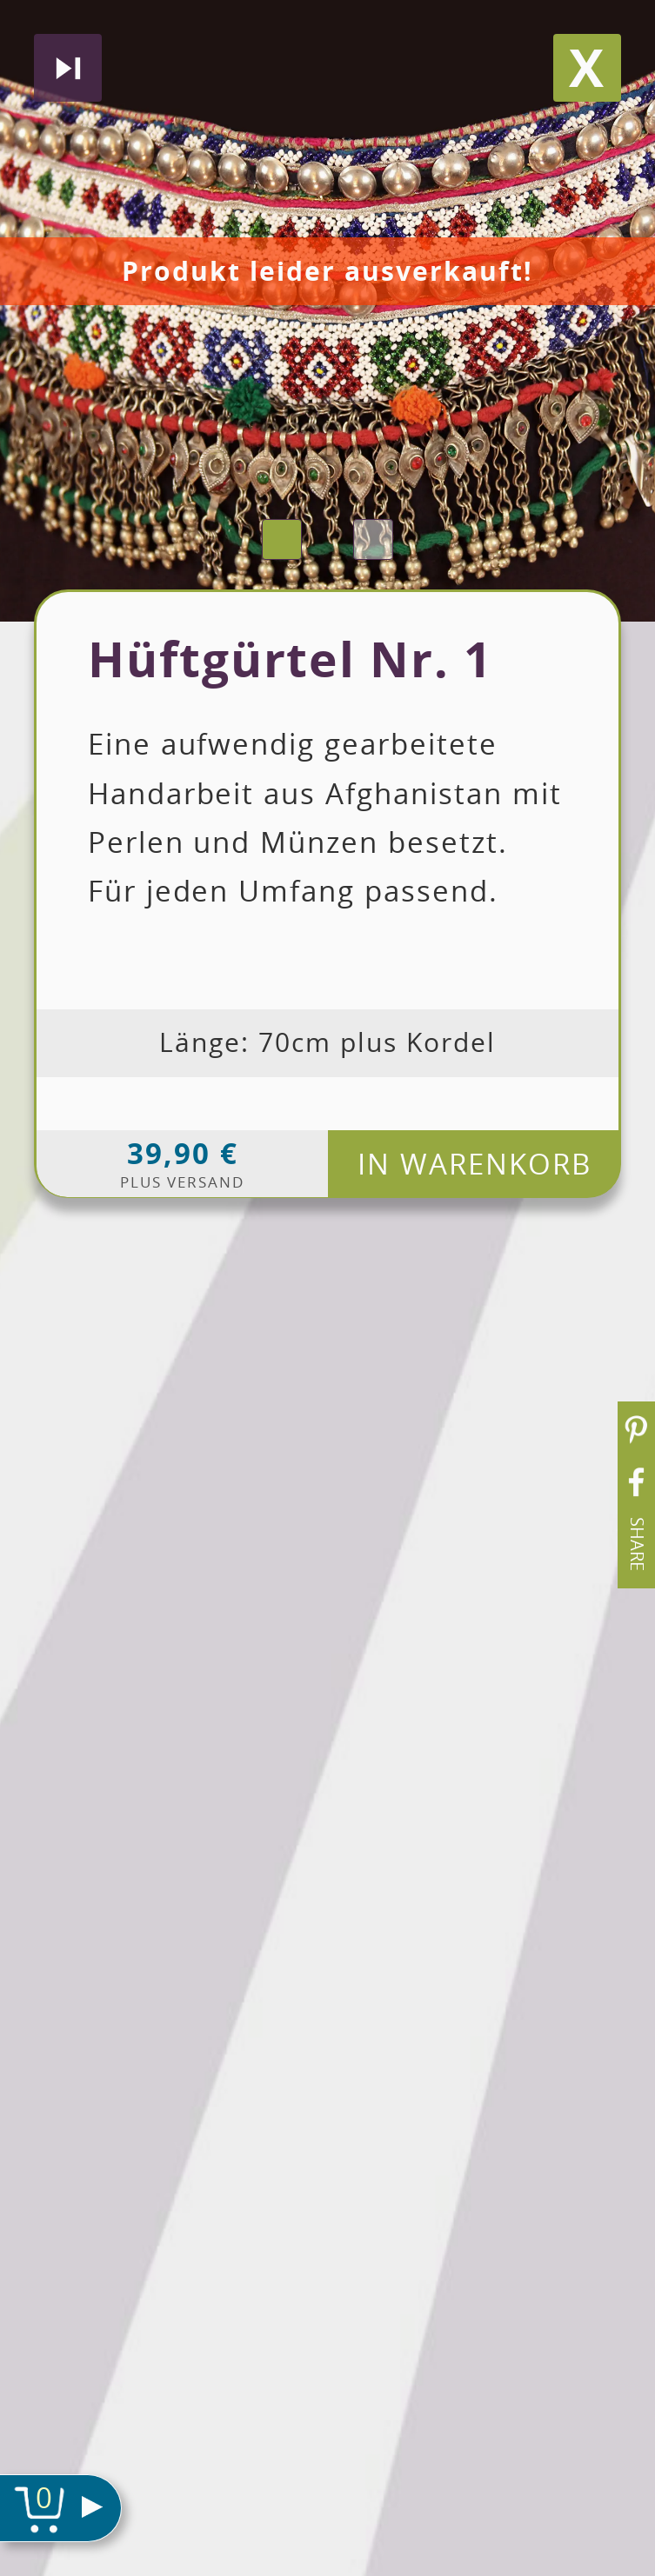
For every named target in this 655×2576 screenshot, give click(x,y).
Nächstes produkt (68, 68)
